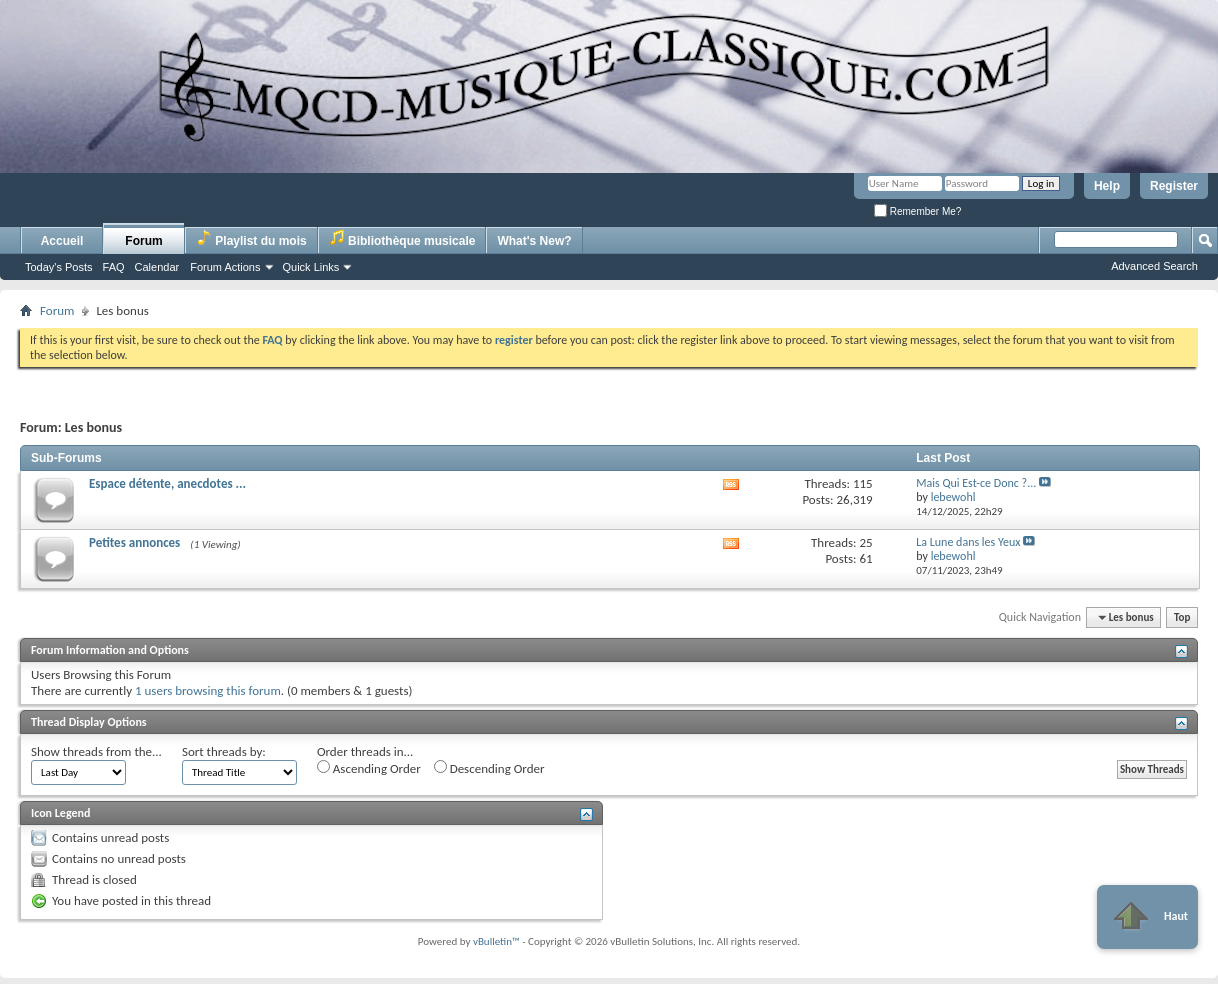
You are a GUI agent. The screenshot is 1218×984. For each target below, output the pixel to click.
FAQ (114, 267)
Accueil (62, 241)
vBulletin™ (496, 941)
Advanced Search (1154, 266)
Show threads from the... (96, 751)
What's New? (534, 241)
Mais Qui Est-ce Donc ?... (976, 483)
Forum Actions (225, 267)
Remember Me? (917, 211)
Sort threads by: (224, 751)
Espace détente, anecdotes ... (167, 483)
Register (1174, 186)
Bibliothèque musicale (402, 238)
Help (1107, 186)
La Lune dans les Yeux (968, 542)
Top (1182, 617)
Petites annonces (134, 542)
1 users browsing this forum (208, 690)
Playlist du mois (251, 238)
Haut (1147, 917)
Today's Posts (59, 267)
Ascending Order (369, 768)
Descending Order (489, 768)
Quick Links (311, 267)
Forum (143, 241)
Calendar (157, 267)
